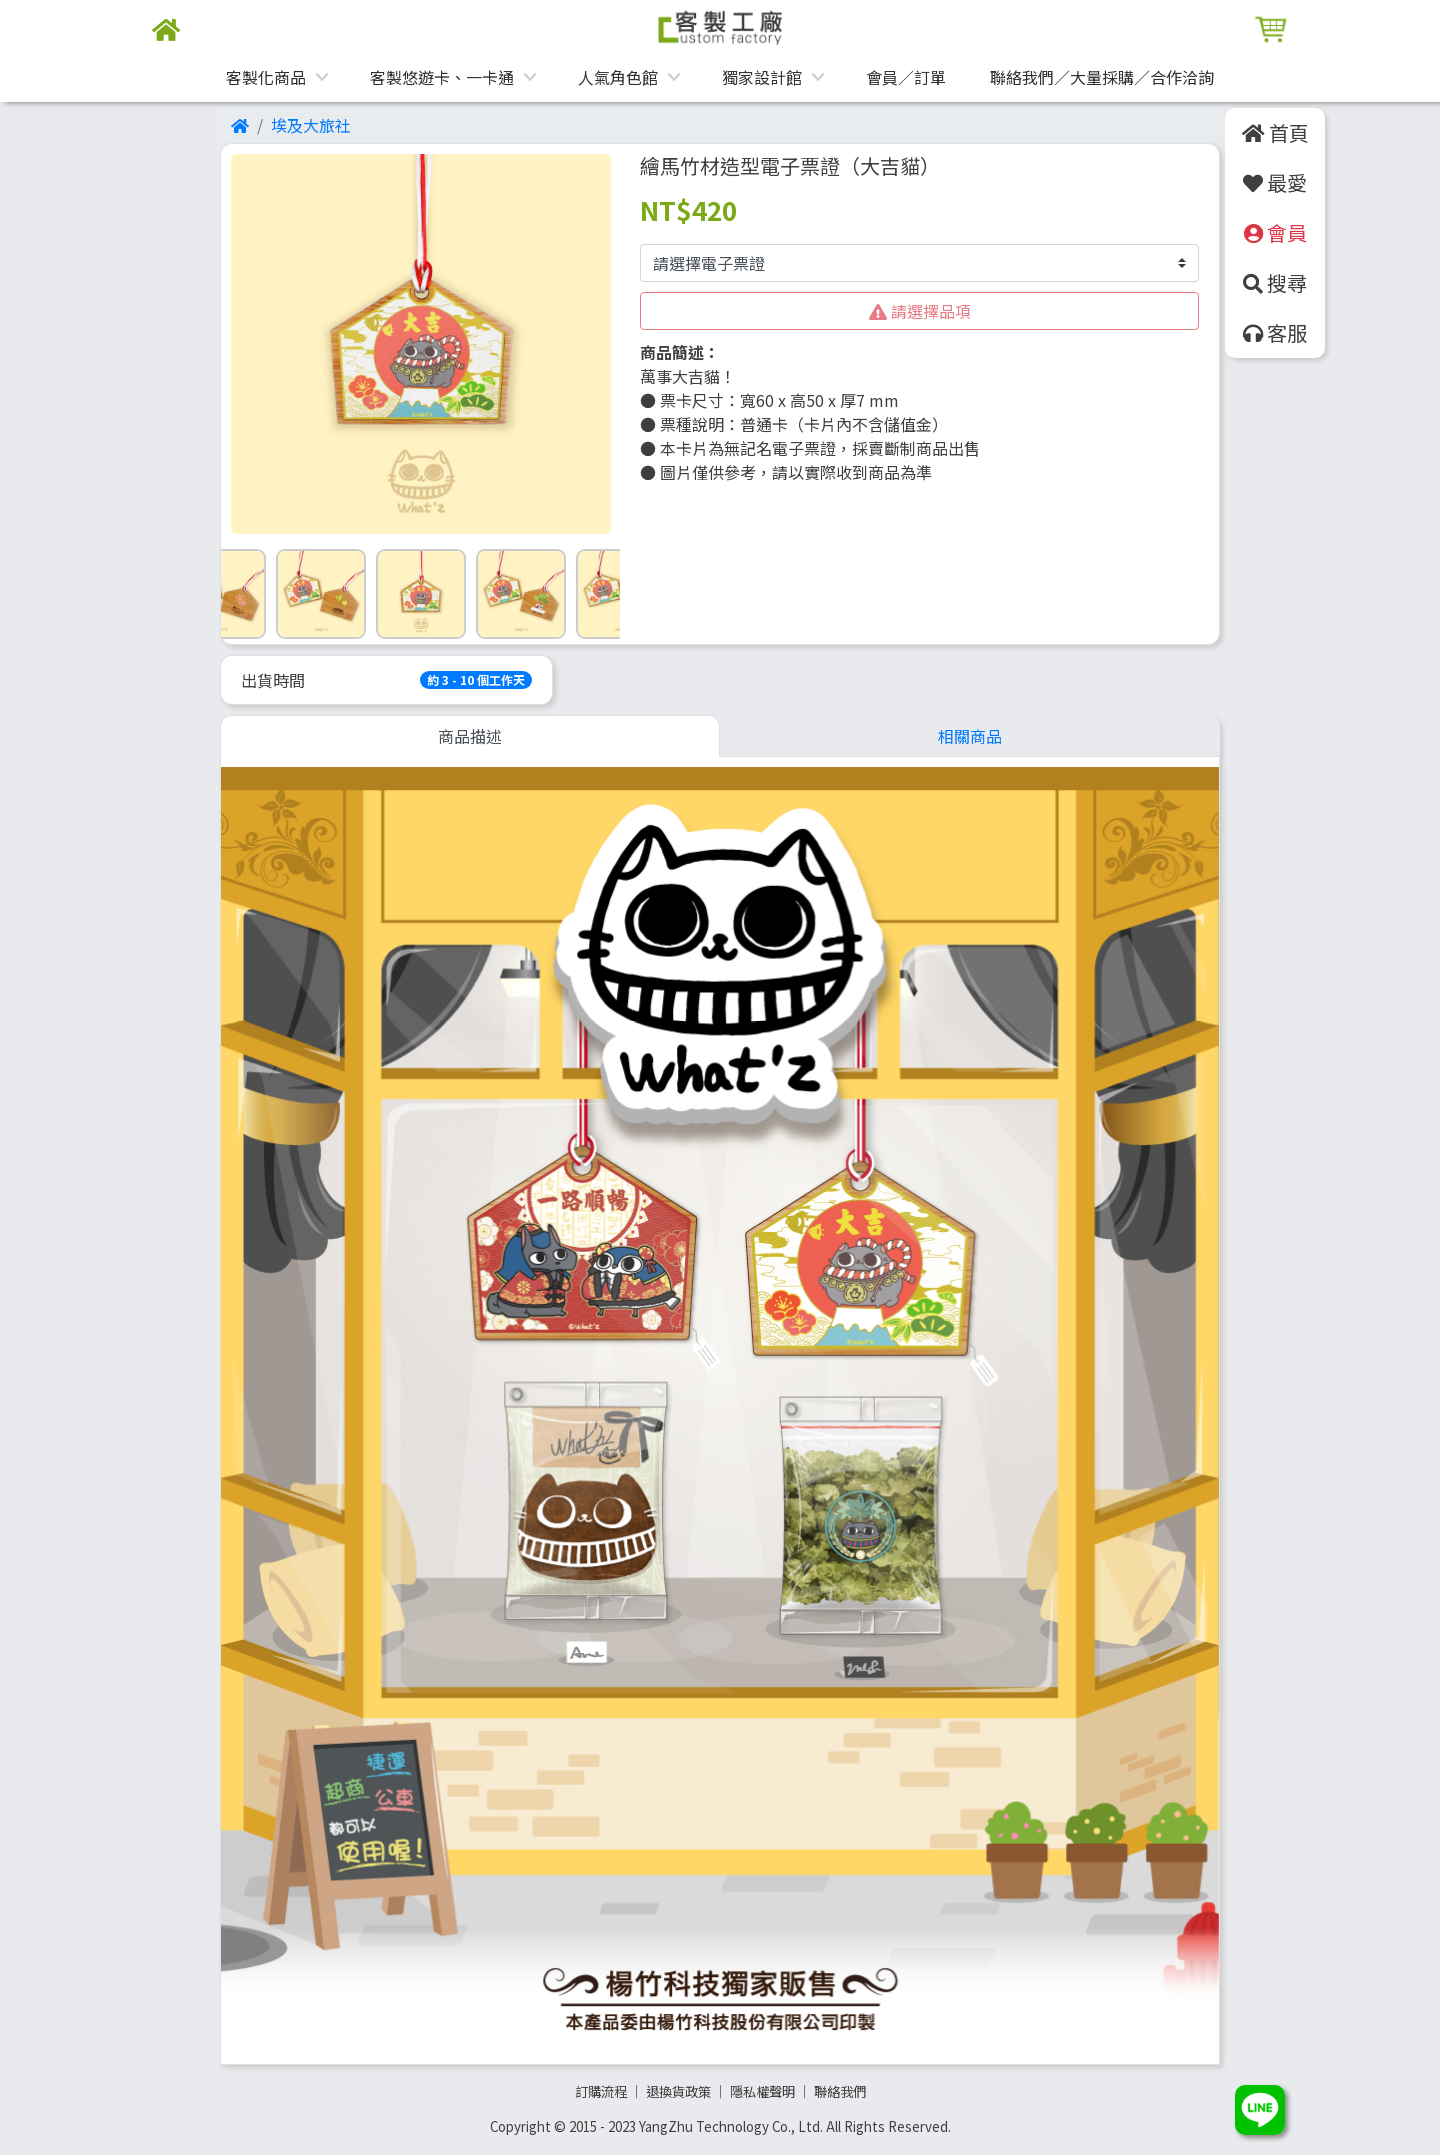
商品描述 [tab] (470, 736)
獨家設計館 (762, 77)
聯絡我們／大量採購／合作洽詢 (1102, 77)
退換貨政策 (678, 2091)
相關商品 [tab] (970, 736)
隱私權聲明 (762, 2091)
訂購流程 (601, 2091)
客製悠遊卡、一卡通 (442, 77)
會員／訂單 (906, 77)
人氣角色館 (618, 77)
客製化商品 (266, 77)
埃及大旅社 (311, 125)
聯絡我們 (840, 2091)
